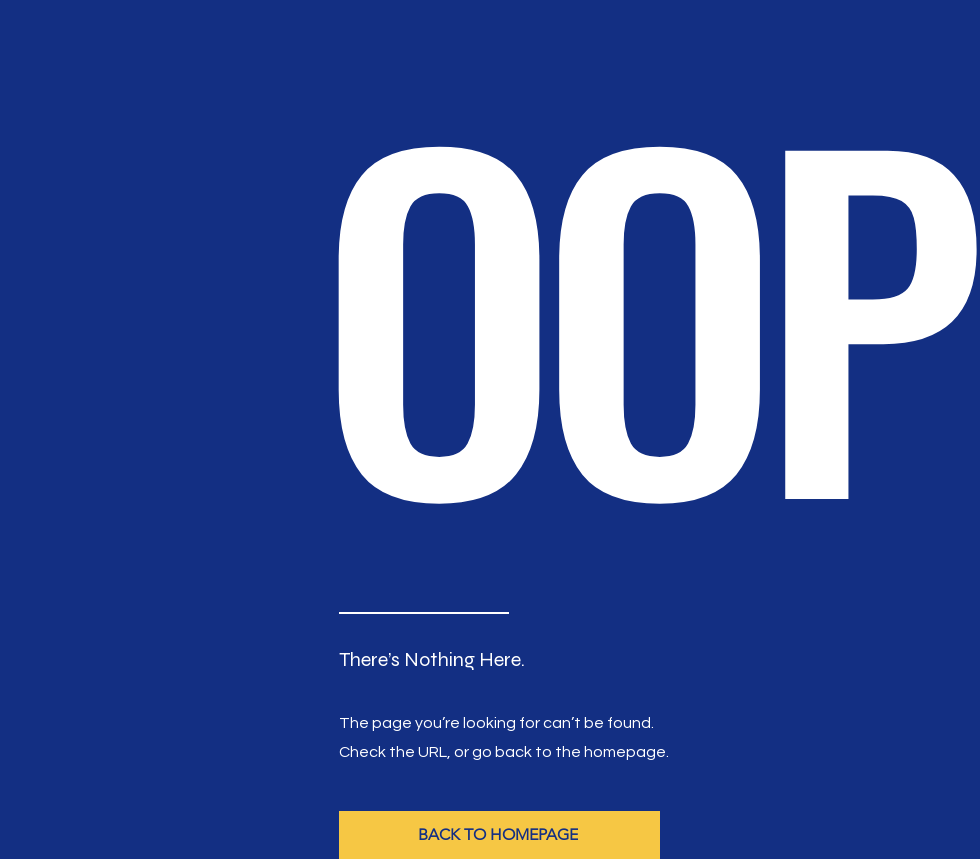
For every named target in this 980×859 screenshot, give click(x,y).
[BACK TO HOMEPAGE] (499, 835)
